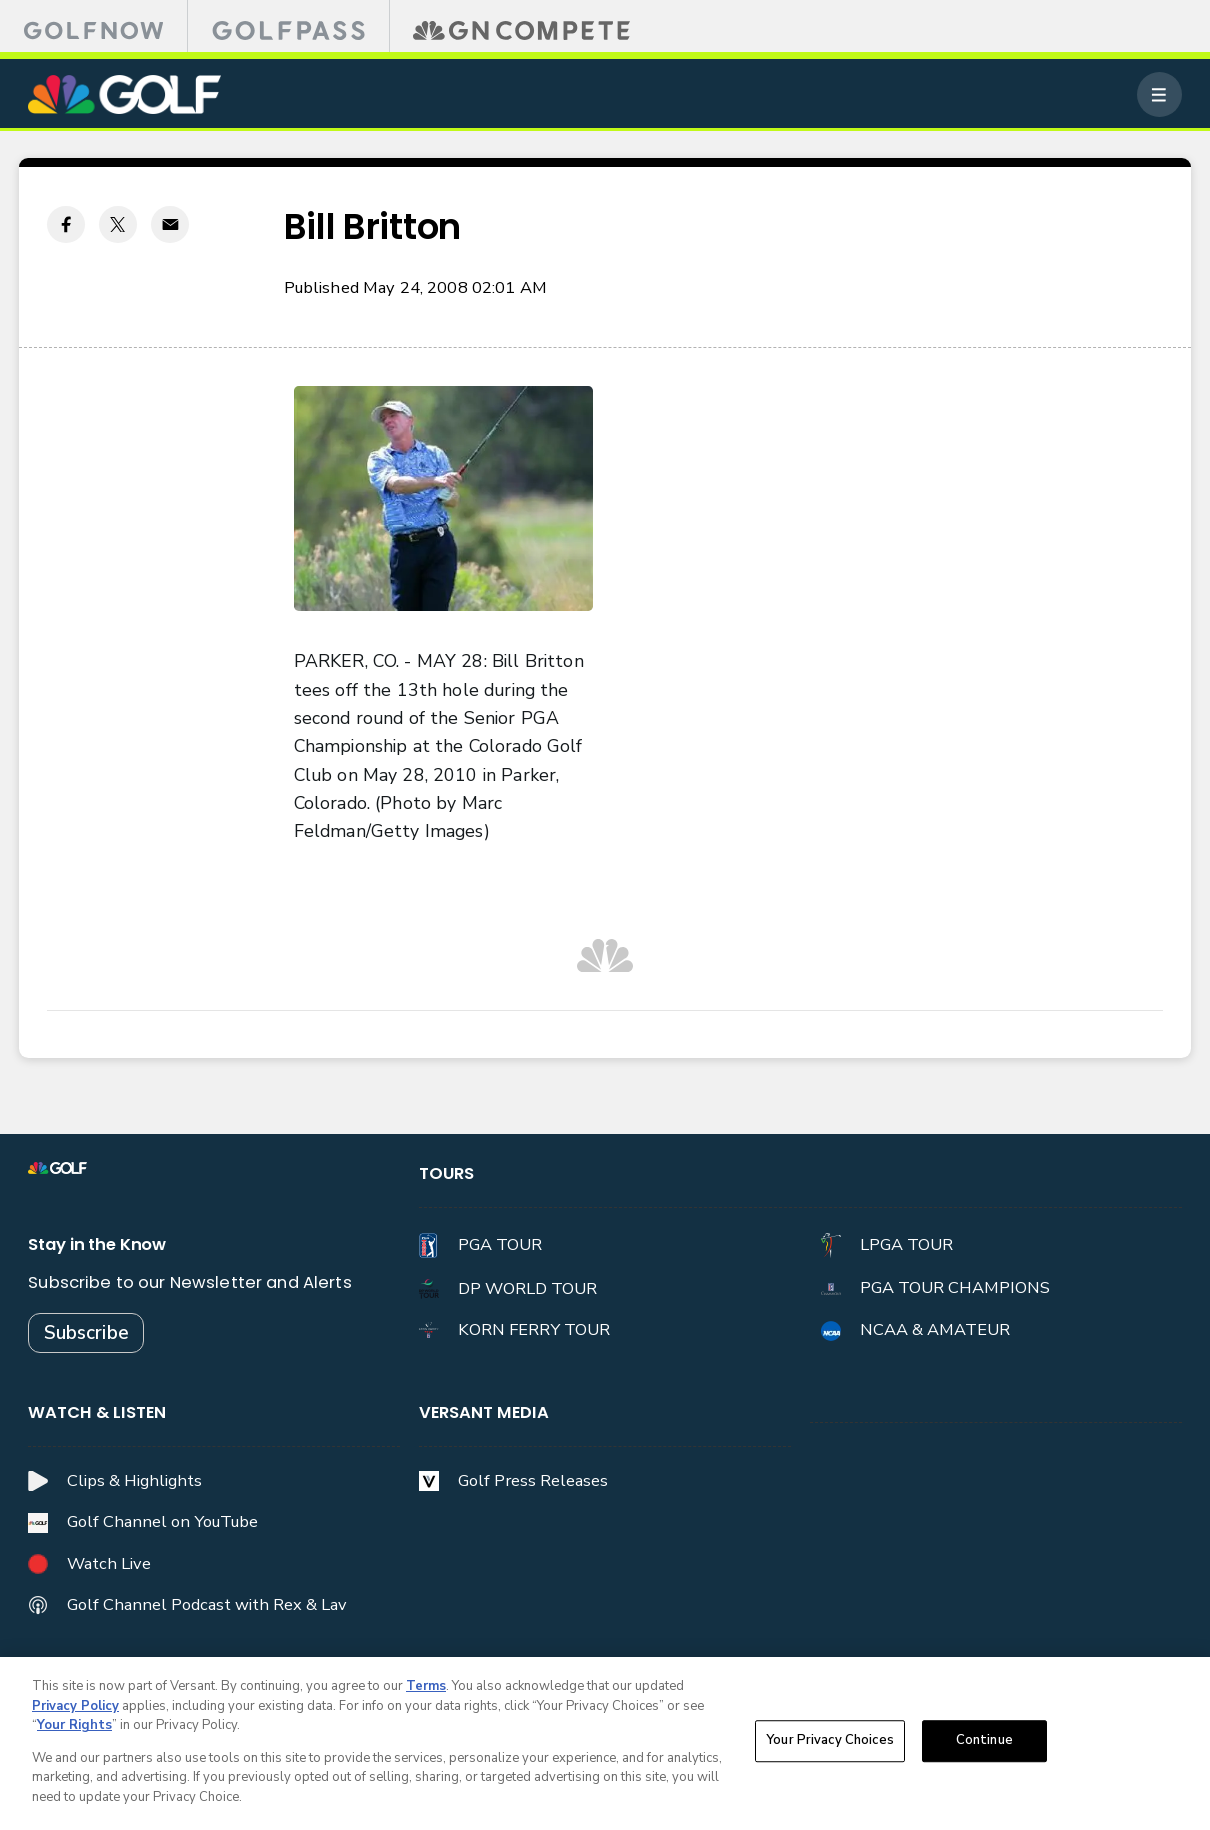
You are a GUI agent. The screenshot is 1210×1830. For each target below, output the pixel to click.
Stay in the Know (97, 1244)
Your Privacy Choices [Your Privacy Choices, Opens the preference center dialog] (830, 1744)
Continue (984, 1744)
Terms (426, 1690)
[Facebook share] (66, 225)
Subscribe (86, 1333)
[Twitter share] (118, 225)
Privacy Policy (75, 1710)
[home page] (124, 94)
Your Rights (74, 1729)
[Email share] (170, 225)
